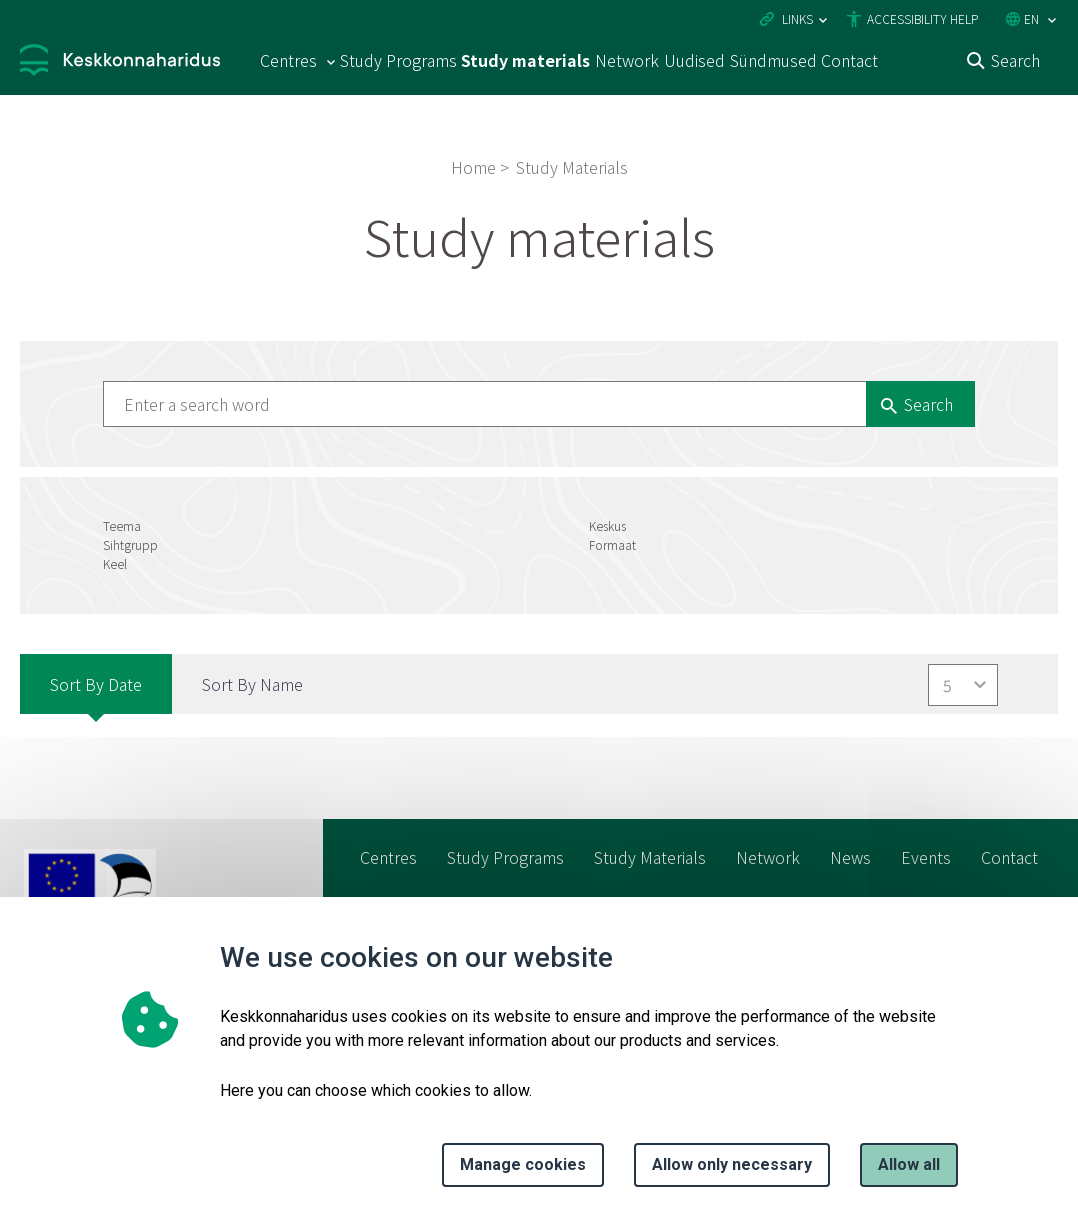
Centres (388, 857)
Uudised (694, 60)
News (850, 857)
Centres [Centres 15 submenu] (288, 60)
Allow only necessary (732, 1164)
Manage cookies (523, 1164)
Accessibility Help (922, 18)
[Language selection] (1052, 20)
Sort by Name (252, 684)
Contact (849, 60)
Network (627, 60)
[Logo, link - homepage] (120, 62)
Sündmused (773, 60)
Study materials (525, 60)
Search (1015, 60)
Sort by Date (96, 684)
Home (473, 167)
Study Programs (398, 60)
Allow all (909, 1164)
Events (926, 857)
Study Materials (650, 857)
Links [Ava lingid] (797, 18)
